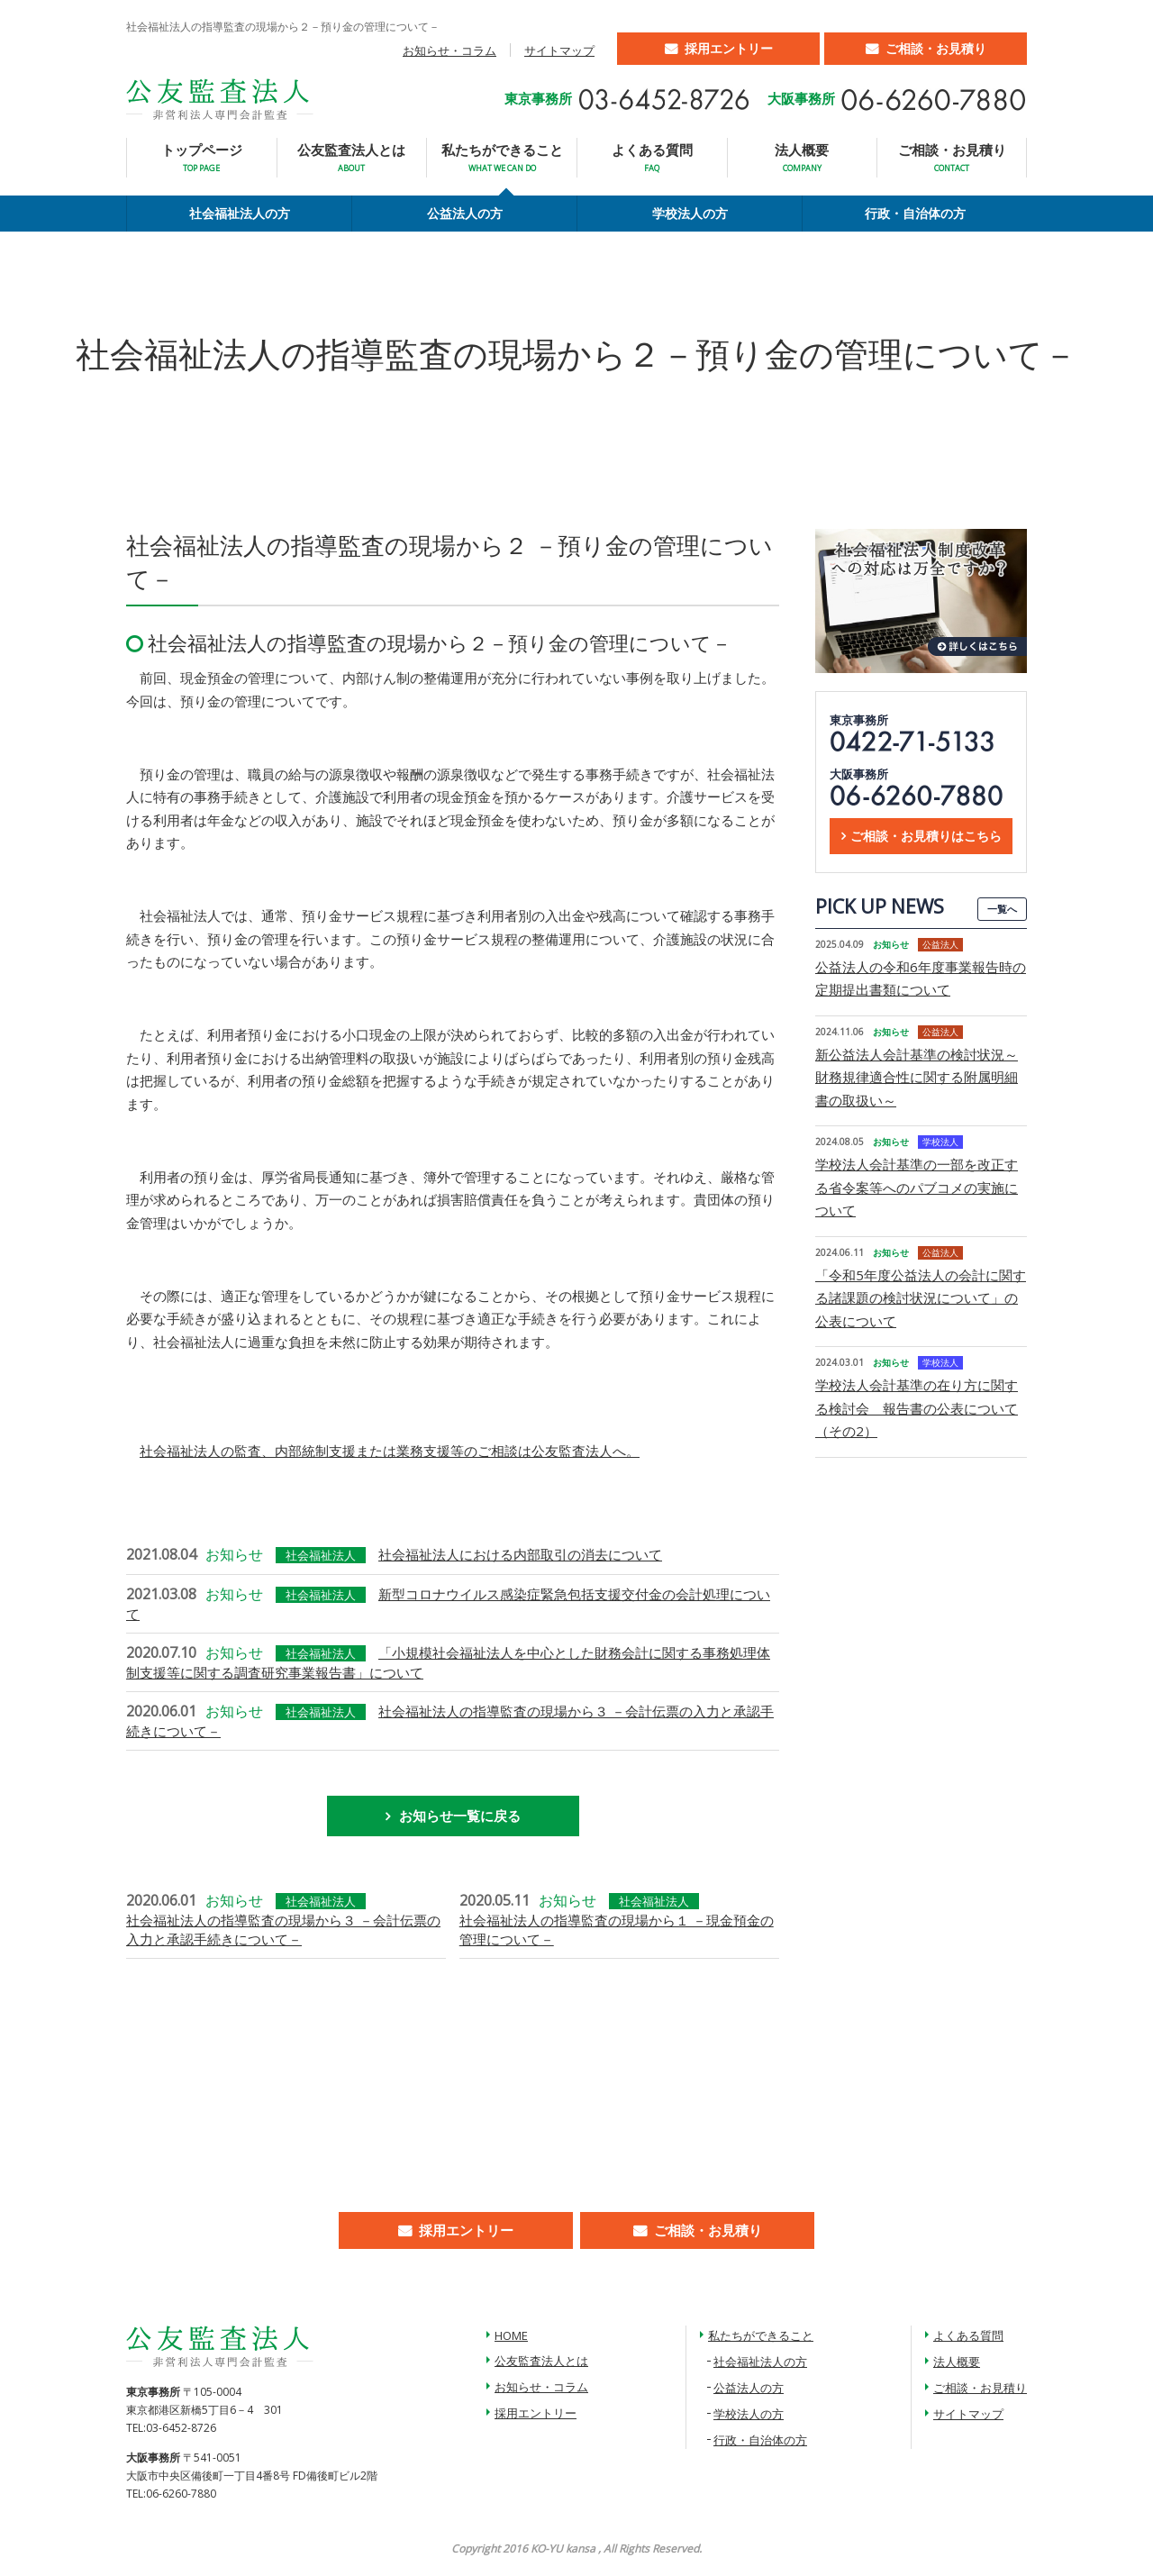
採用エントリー (729, 48)
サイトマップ (559, 50)
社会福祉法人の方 (239, 213)
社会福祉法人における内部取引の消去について (520, 1554)
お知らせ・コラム (449, 50)
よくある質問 (652, 157)
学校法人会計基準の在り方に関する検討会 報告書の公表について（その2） (916, 1408)
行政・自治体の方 (915, 213)
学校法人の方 (690, 213)
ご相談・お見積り (935, 48)
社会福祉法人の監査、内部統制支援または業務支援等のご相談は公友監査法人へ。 (390, 1451)
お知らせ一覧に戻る (460, 1816)
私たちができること (502, 157)
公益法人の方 (465, 213)
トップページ (201, 157)
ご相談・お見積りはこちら (926, 835)
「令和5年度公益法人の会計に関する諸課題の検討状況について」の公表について (920, 1298)
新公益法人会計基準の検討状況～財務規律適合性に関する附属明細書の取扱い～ (916, 1077)
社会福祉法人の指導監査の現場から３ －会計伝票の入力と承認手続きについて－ (283, 1929)
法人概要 (802, 157)
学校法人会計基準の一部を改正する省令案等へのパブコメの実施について (916, 1187)
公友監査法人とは (351, 157)
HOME (511, 2335)
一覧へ (1002, 908)
